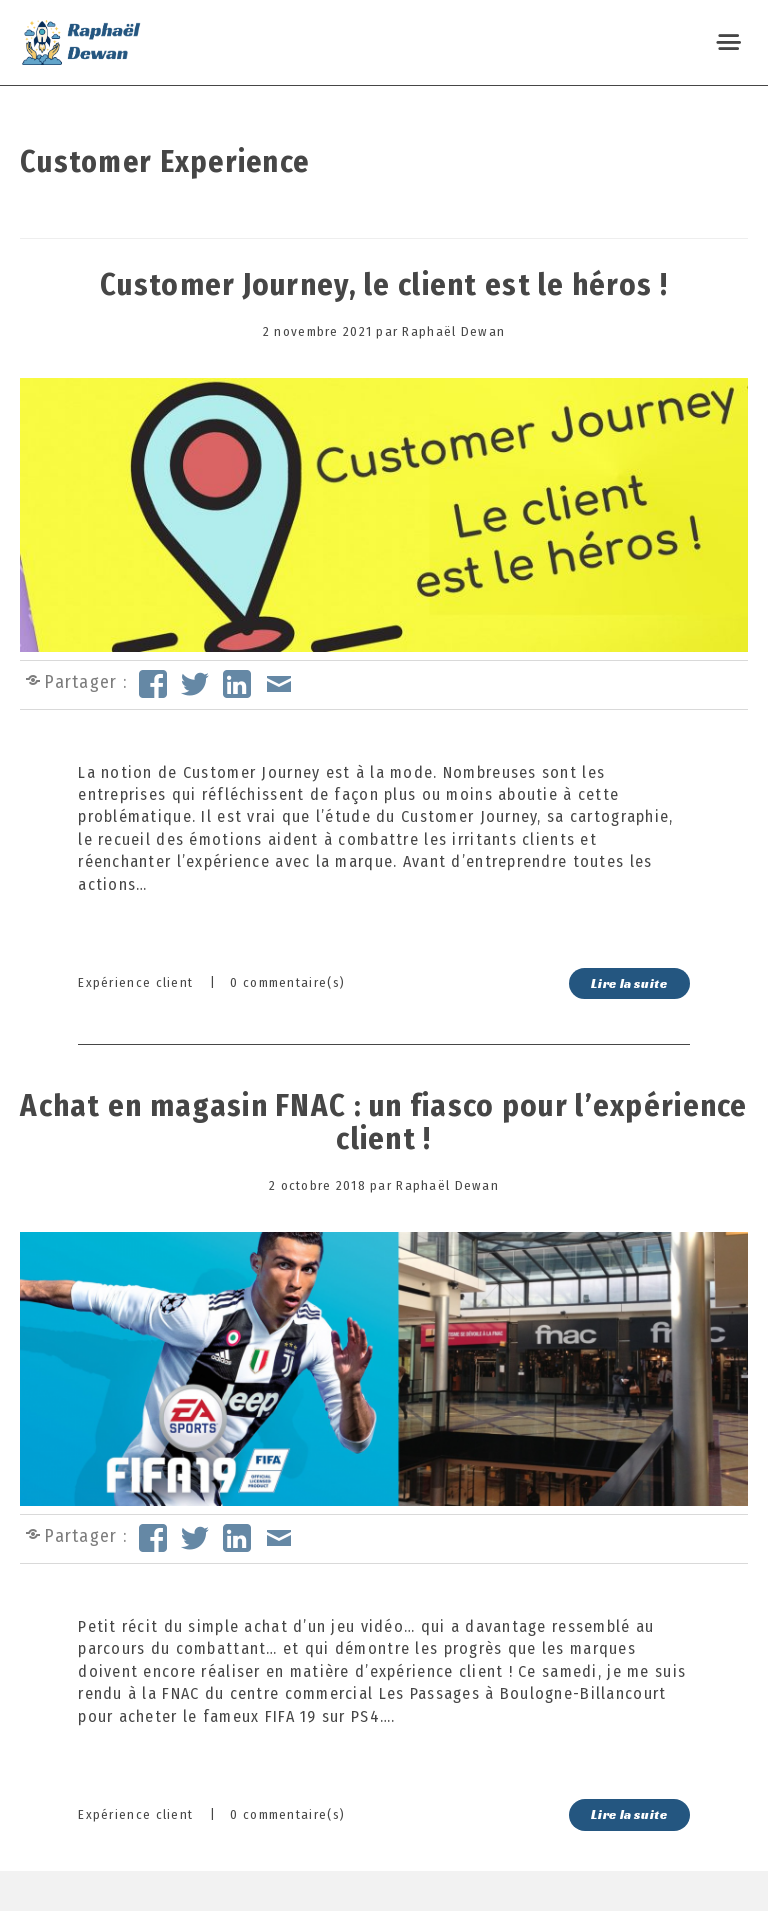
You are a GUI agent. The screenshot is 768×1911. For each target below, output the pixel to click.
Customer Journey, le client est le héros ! (384, 285)
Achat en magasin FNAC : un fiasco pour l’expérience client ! (383, 1122)
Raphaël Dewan (453, 331)
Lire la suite (629, 983)
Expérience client (135, 982)
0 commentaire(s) (287, 982)
